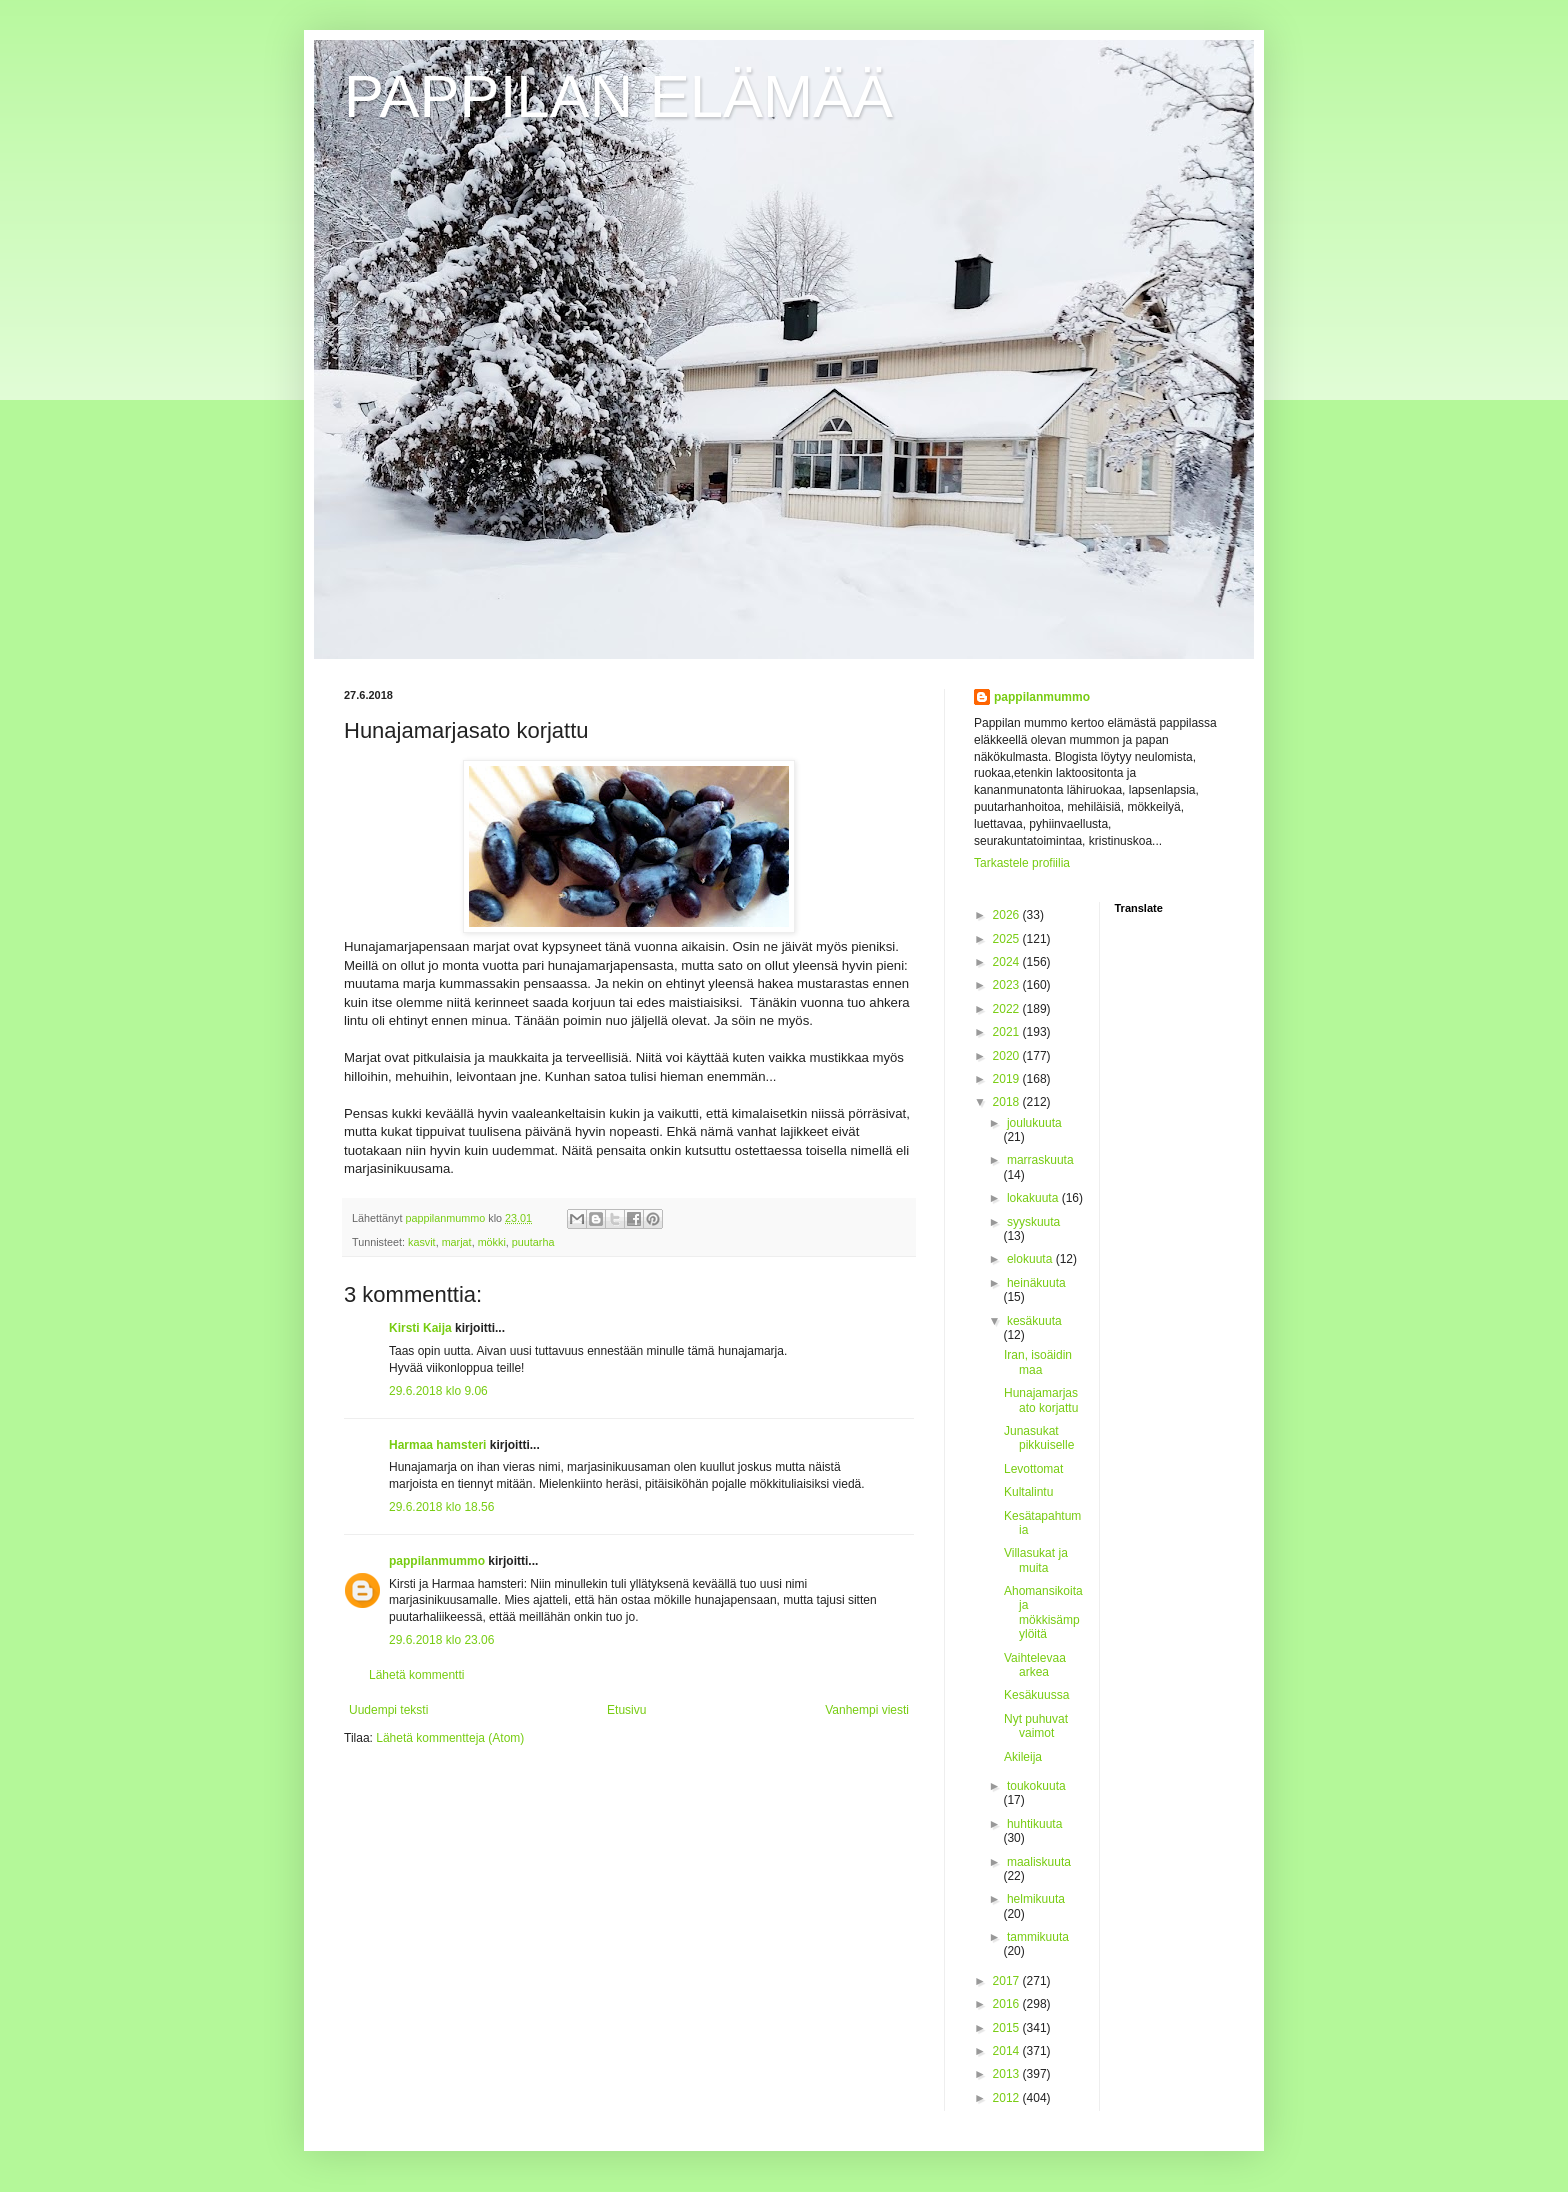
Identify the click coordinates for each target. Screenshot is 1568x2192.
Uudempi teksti (388, 1710)
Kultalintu (1028, 1492)
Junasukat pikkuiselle (1039, 1438)
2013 (1008, 2074)
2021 (1008, 1032)
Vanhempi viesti (867, 1710)
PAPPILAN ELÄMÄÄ (618, 96)
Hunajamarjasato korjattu (1041, 1400)
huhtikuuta (1034, 1824)
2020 (1008, 1056)
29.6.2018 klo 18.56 (441, 1507)
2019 (1008, 1079)
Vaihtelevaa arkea (1035, 1665)
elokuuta (1031, 1259)
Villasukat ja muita (1036, 1560)
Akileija (1023, 1757)
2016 (1008, 2004)
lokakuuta (1034, 1198)
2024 (1008, 962)
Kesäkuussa (1036, 1695)
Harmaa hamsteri (437, 1445)
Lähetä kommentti (416, 1675)
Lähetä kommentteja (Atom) (450, 1738)
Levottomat (1033, 1469)
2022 (1008, 1009)
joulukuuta (1034, 1123)
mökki (492, 1242)
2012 (1008, 2098)
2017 (1008, 1981)
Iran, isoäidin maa (1038, 1362)
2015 (1008, 2028)
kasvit (422, 1242)
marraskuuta (1040, 1160)
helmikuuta (1036, 1899)
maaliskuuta (1039, 1862)
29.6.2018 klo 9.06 (438, 1391)
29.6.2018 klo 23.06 (441, 1640)
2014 (1008, 2051)
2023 (1008, 985)
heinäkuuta (1036, 1283)
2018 (1008, 1102)
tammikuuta (1038, 1937)
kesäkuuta (1034, 1321)
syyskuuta (1033, 1222)
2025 (1008, 939)
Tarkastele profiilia (1022, 863)
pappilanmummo (437, 1561)
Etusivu (626, 1710)
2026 (1008, 915)
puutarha (533, 1242)
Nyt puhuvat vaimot (1036, 1726)
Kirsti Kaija (420, 1328)
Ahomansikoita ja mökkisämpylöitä (1043, 1612)
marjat (457, 1242)
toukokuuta (1036, 1786)
